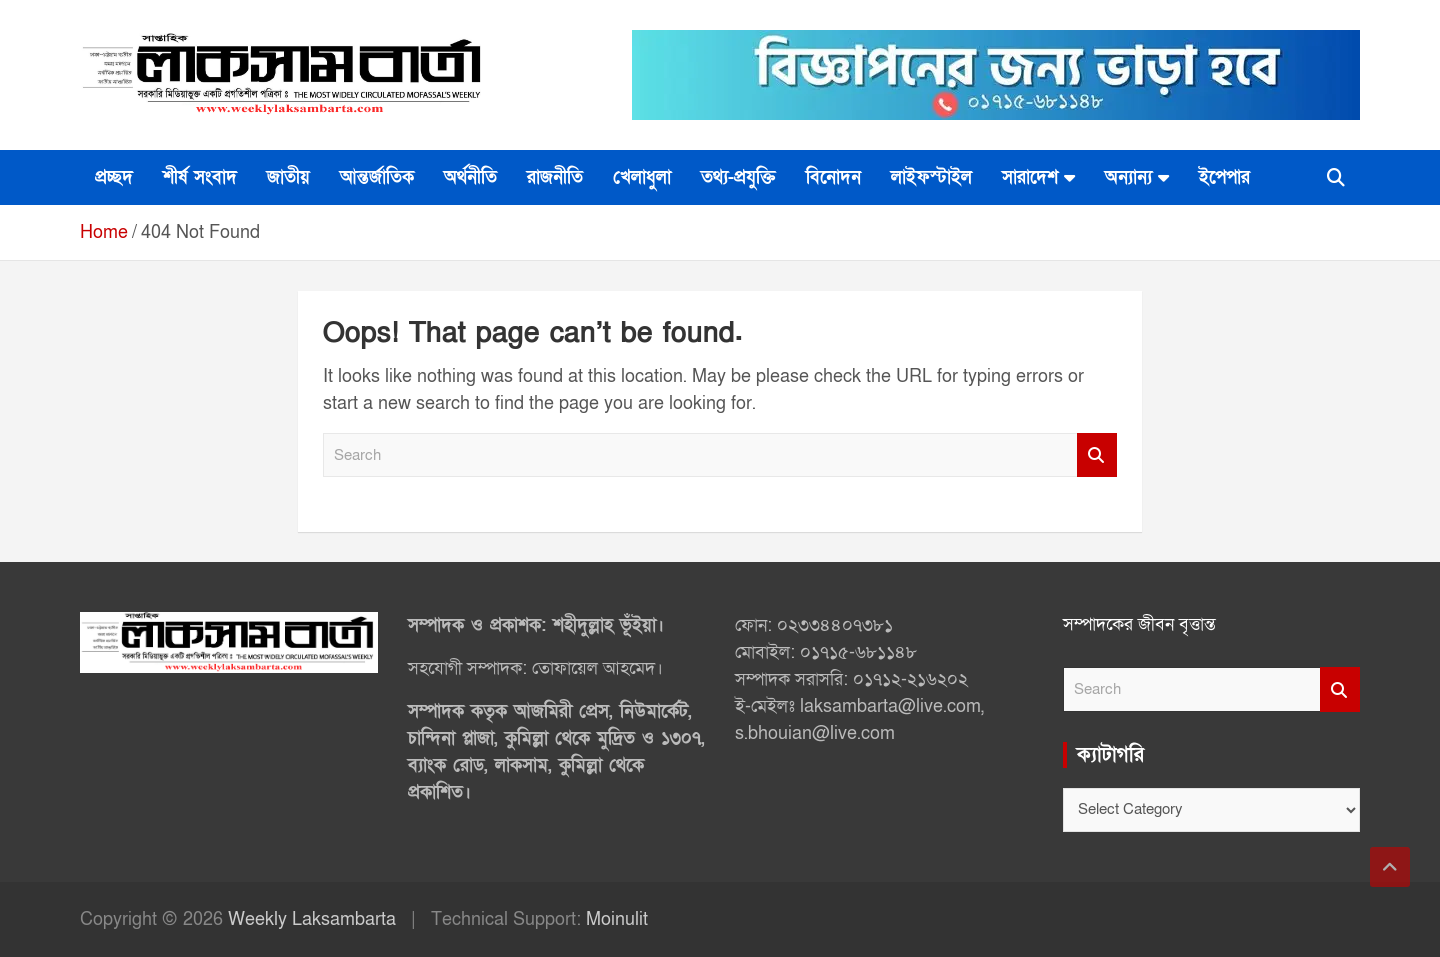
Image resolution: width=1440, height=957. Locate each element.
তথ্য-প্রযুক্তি (738, 177)
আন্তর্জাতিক (377, 177)
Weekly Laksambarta (312, 919)
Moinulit (617, 919)
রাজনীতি (555, 177)
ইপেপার (1224, 177)
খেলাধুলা (642, 177)
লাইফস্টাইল (931, 177)
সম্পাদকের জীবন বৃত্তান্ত (1139, 624)
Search (1097, 455)
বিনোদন (833, 177)
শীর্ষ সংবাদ (200, 177)
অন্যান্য (1128, 177)
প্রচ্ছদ (114, 177)
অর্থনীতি (470, 177)
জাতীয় (288, 177)
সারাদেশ (1030, 177)
